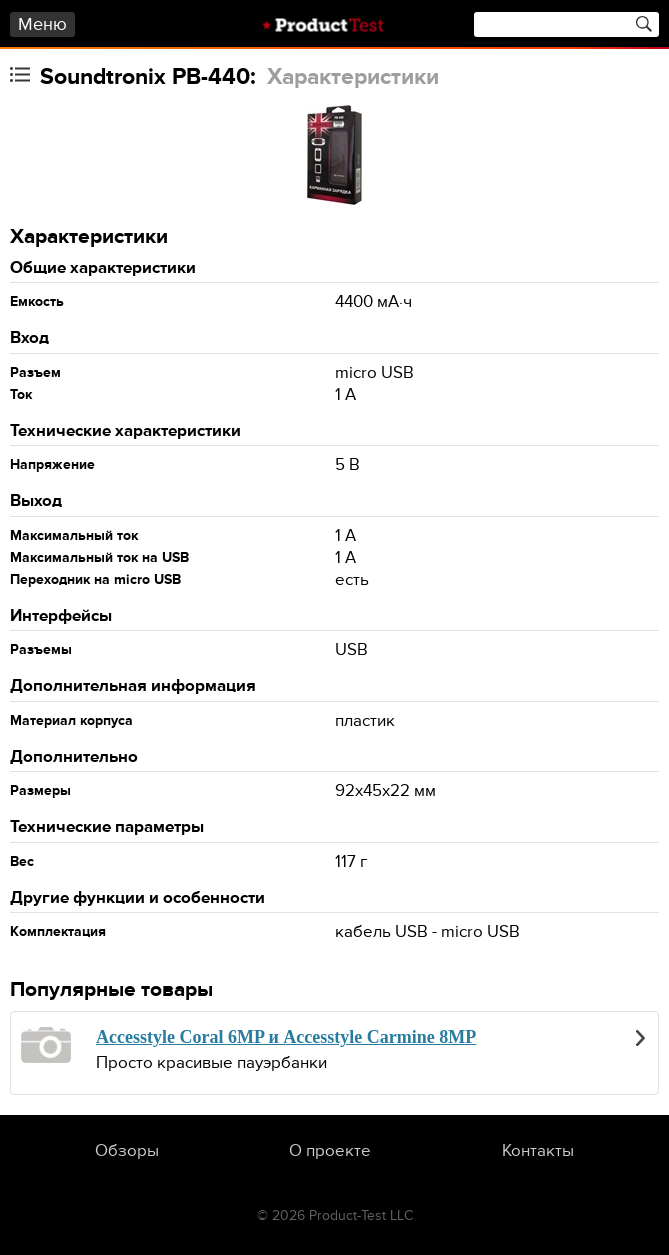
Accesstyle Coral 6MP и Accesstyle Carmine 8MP (286, 1037)
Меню (42, 24)
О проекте (330, 1151)
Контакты (538, 1151)
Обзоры (127, 1151)
